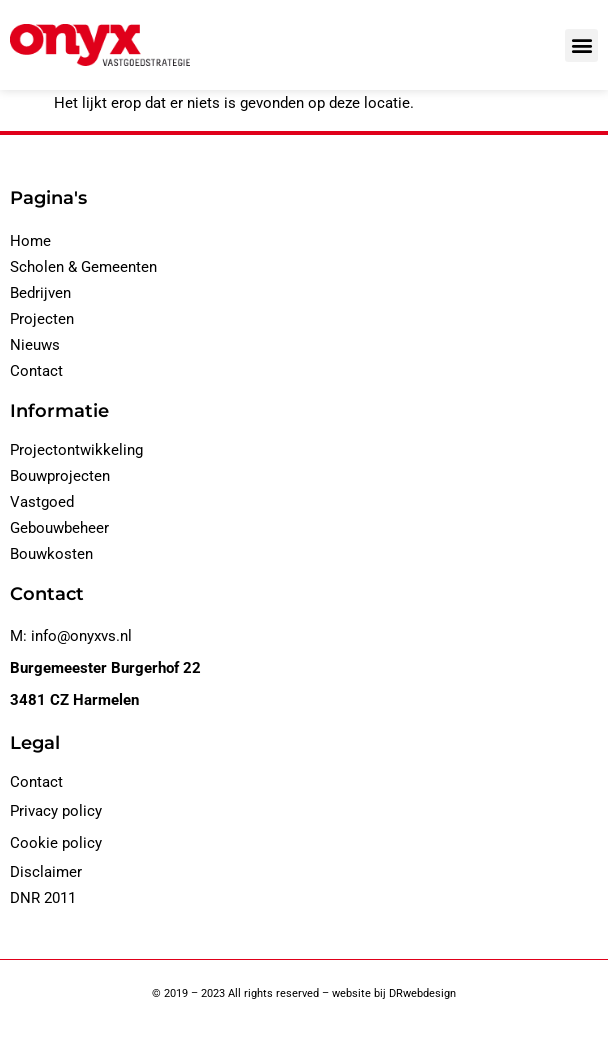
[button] (581, 45)
